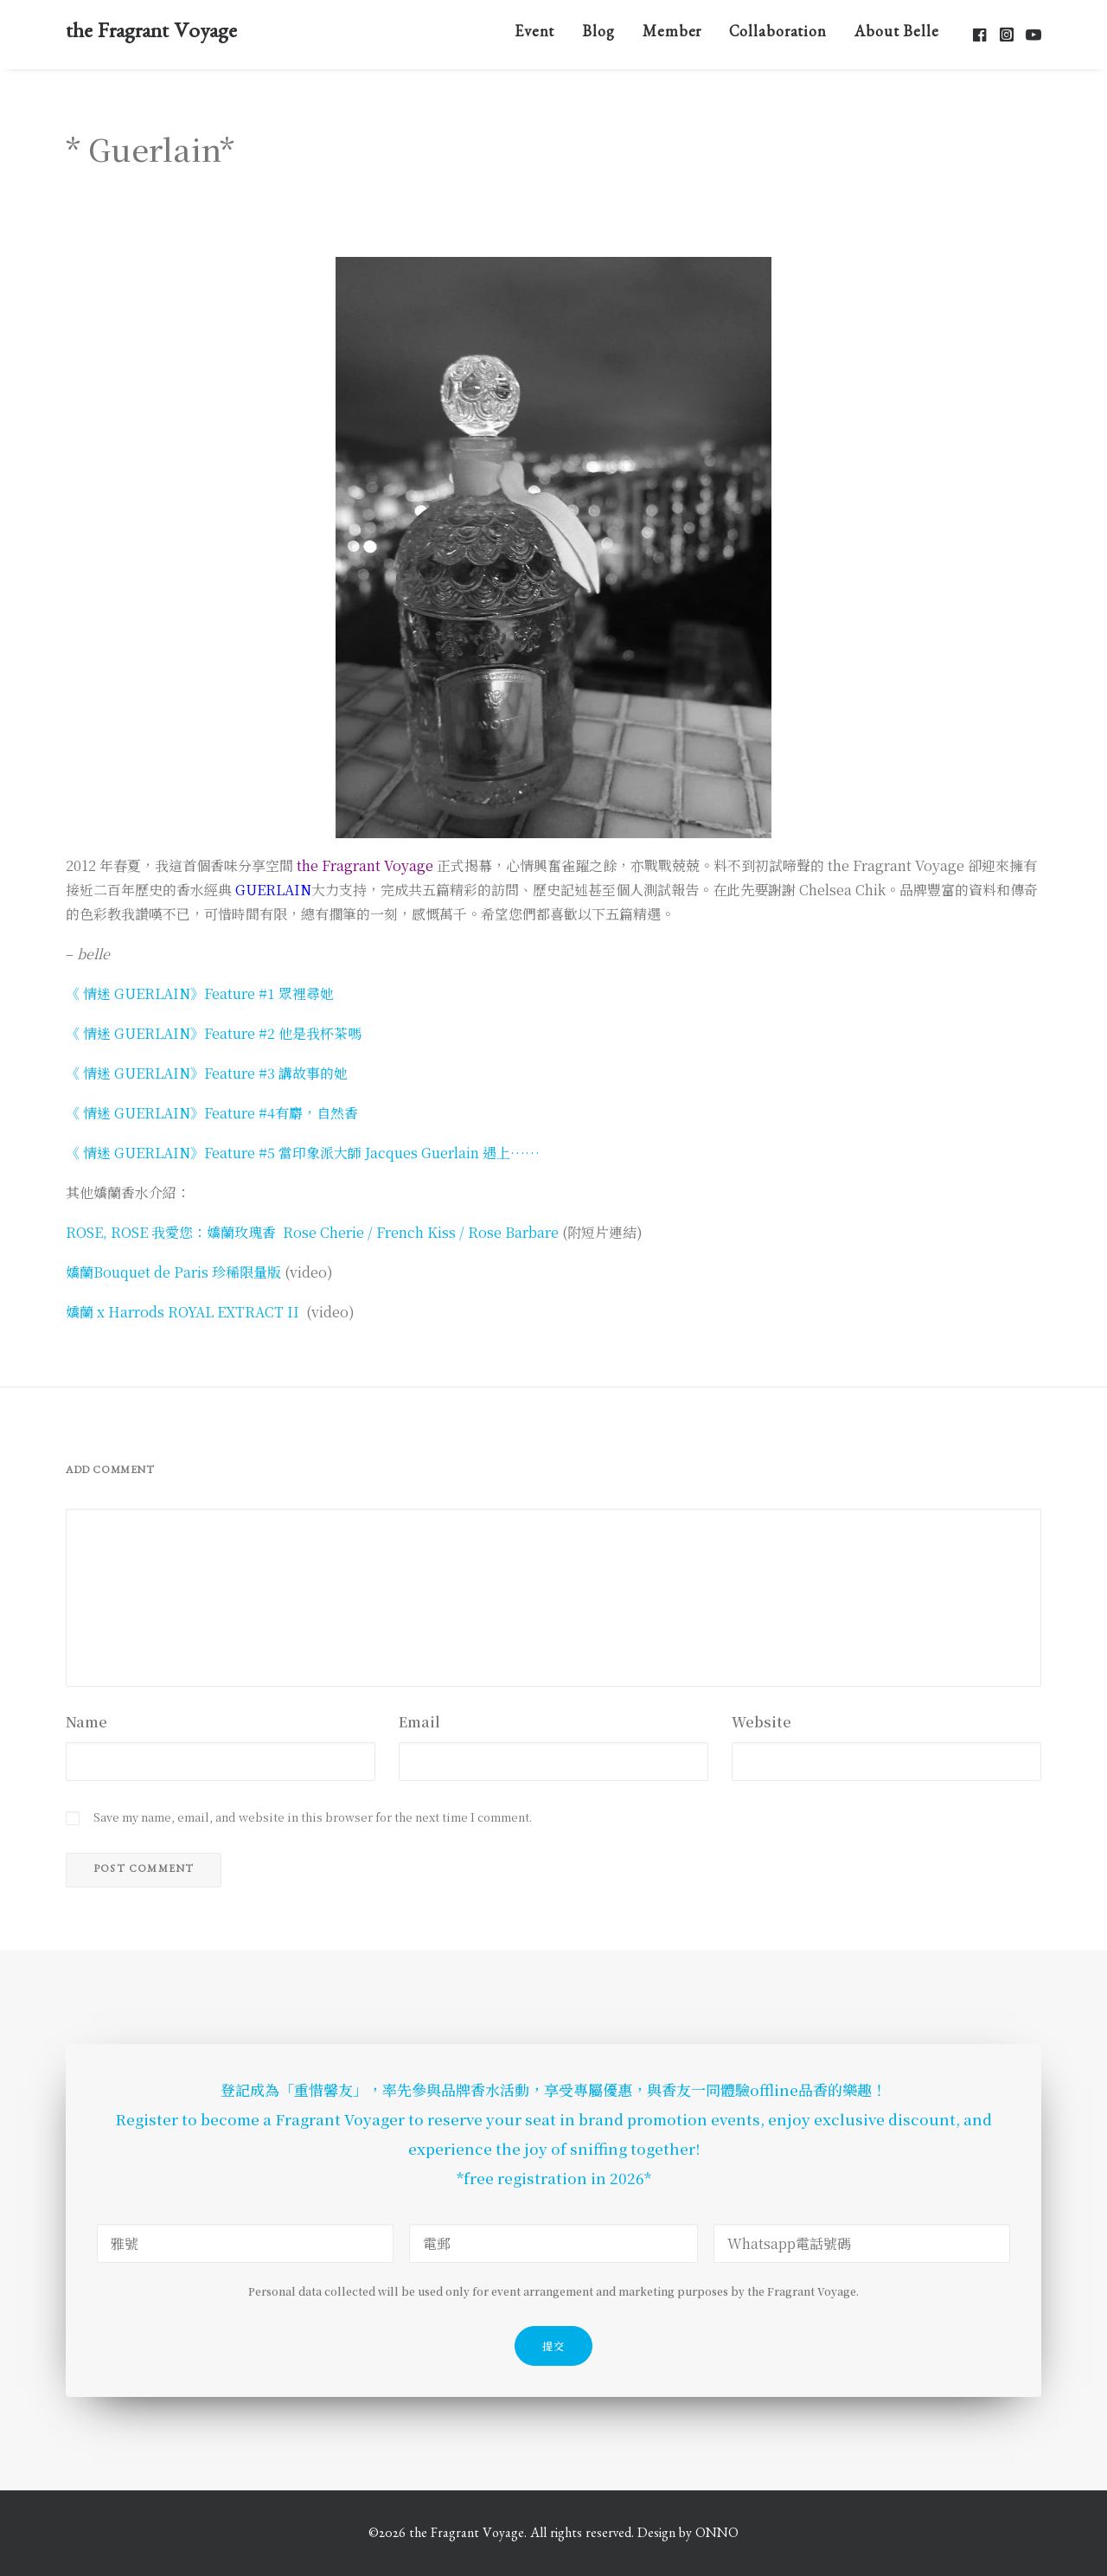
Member (672, 34)
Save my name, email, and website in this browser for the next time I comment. (312, 1817)
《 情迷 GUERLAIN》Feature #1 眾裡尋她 (200, 993)
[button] (981, 34)
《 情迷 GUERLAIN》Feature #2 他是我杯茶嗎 (214, 1033)
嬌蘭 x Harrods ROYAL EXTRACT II (182, 1312)
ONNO (717, 2535)
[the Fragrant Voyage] (151, 34)
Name (86, 1722)
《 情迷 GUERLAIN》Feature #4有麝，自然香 (212, 1113)
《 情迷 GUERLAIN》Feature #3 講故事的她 (207, 1073)
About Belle (896, 34)
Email (419, 1722)
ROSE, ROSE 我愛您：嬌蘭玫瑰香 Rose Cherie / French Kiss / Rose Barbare (312, 1232)
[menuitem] (534, 34)
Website (761, 1722)
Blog (598, 34)
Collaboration (778, 34)
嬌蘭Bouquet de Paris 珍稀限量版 (173, 1272)
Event (535, 34)
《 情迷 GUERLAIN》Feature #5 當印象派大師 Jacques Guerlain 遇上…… (303, 1153)
